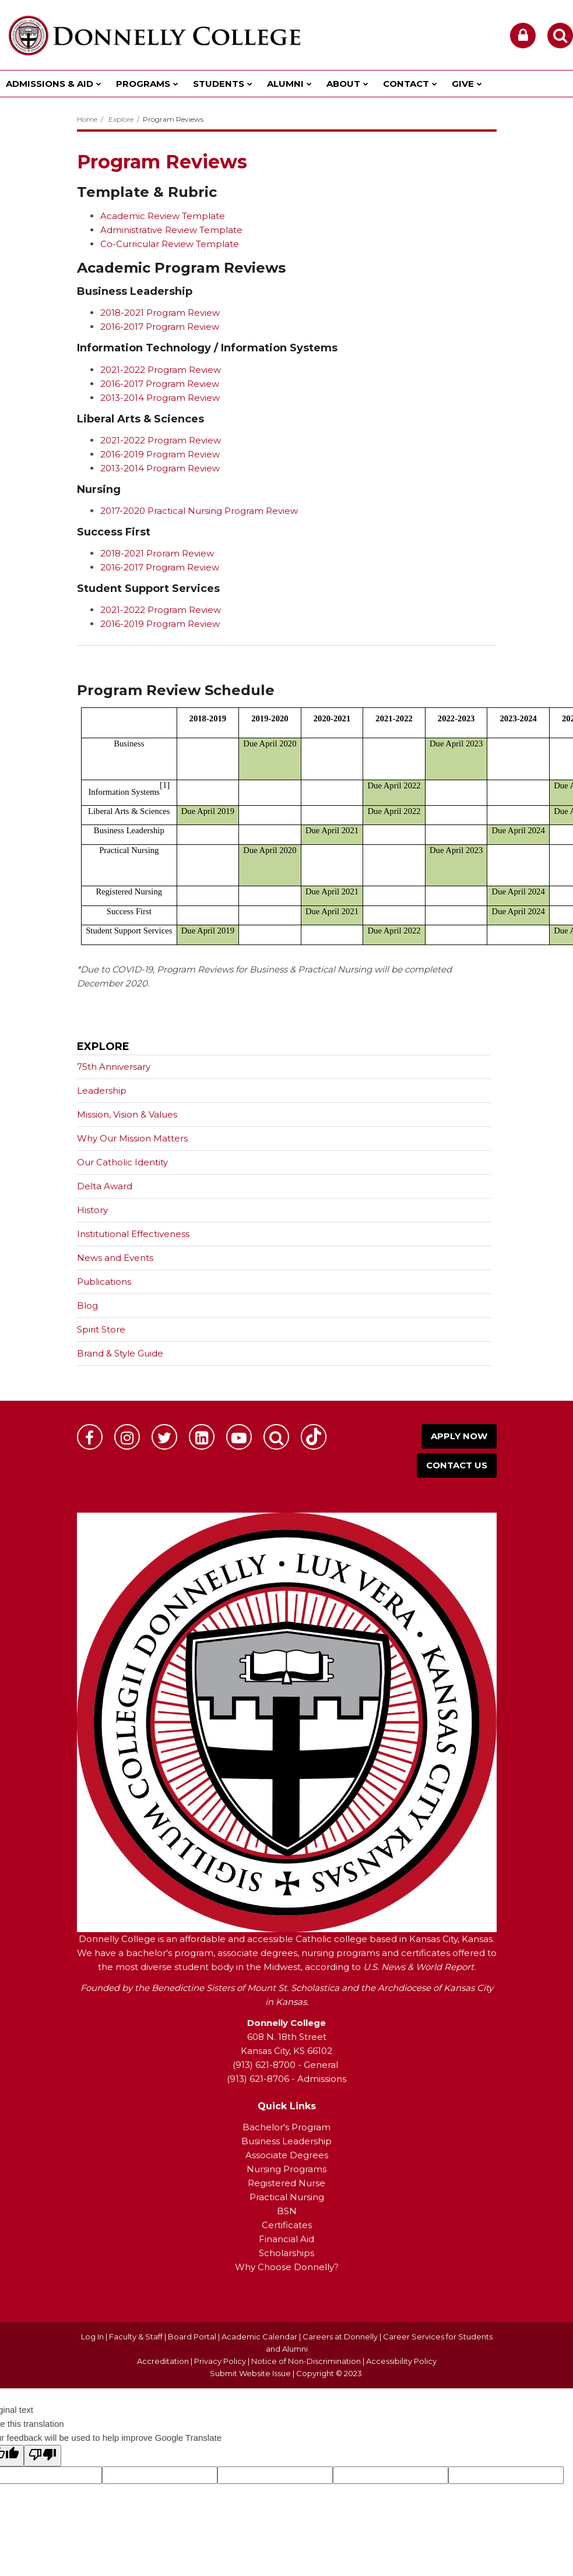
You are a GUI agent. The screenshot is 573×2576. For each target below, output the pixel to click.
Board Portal (192, 2336)
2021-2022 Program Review (160, 369)
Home (87, 119)
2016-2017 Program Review (159, 326)
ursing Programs (290, 2169)
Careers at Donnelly (340, 2336)
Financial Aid (286, 2238)
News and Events (115, 1257)
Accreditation (164, 2361)
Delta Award (104, 1186)
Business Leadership (286, 2141)
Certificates (287, 2224)
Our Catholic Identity (122, 1162)
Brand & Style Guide (120, 1353)
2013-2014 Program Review (160, 397)
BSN (287, 2210)
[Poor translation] (42, 2455)
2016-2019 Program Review (160, 454)
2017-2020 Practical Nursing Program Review (199, 510)
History (92, 1209)
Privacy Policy (220, 2361)
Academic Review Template (162, 215)
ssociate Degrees (290, 2155)
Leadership (101, 1090)
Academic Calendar (259, 2336)
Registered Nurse (286, 2183)
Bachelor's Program (286, 2127)
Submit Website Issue (250, 2373)
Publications (104, 1281)
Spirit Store (101, 1329)
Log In (92, 2336)
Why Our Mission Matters (132, 1138)
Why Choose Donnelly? (287, 2266)
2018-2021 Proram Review (157, 553)
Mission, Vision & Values (127, 1114)
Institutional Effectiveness (133, 1233)
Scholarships (286, 2252)
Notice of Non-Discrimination (307, 2361)
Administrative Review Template (171, 229)
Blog (87, 1305)
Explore (120, 119)
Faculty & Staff (136, 2336)
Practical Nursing (286, 2197)
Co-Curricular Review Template (169, 243)
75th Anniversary (132, 1069)
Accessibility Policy (401, 2361)
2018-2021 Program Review (160, 312)
